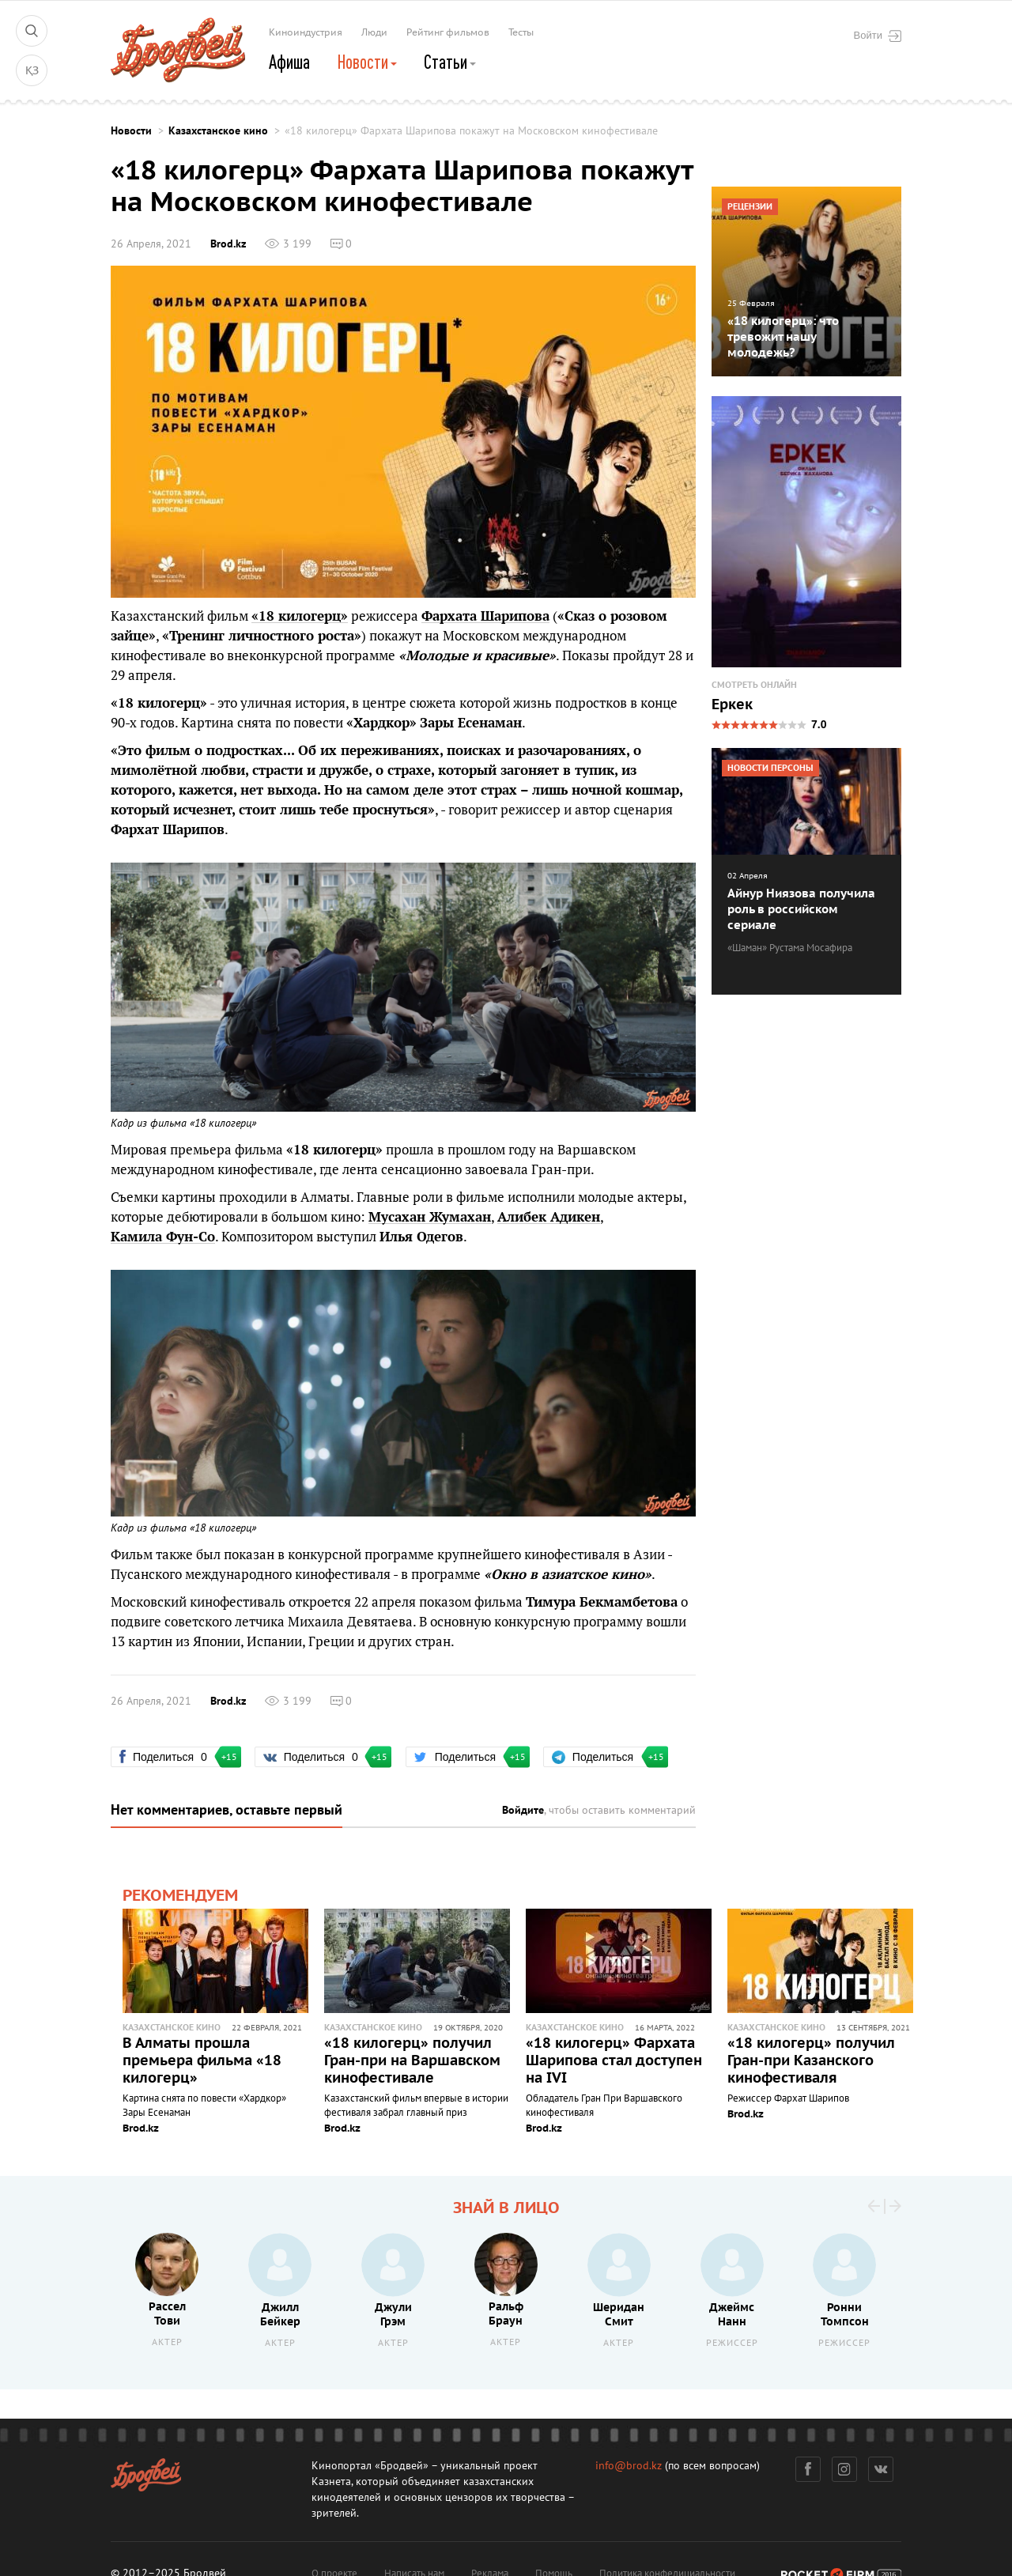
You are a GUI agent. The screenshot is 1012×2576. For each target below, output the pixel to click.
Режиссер (732, 2343)
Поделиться (171, 1757)
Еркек (732, 705)
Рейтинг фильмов (447, 32)
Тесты (521, 32)
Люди (374, 32)
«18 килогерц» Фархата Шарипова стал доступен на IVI (614, 2061)
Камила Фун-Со (163, 1236)
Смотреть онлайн (754, 685)
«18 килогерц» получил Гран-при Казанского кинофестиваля (811, 2061)
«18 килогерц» (299, 616)
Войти (877, 35)
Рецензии (749, 207)
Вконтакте (881, 2469)
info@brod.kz (628, 2465)
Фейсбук (808, 2469)
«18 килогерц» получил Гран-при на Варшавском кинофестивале (412, 2061)
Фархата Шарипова (485, 616)
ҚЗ (32, 70)
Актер (167, 2342)
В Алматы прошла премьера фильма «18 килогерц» (202, 2061)
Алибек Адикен (548, 1217)
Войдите (523, 1810)
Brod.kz (228, 244)
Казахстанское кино (218, 131)
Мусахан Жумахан (429, 1217)
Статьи (450, 62)
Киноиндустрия (305, 32)
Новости (367, 62)
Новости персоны (770, 768)
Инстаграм (845, 2469)
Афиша (289, 62)
